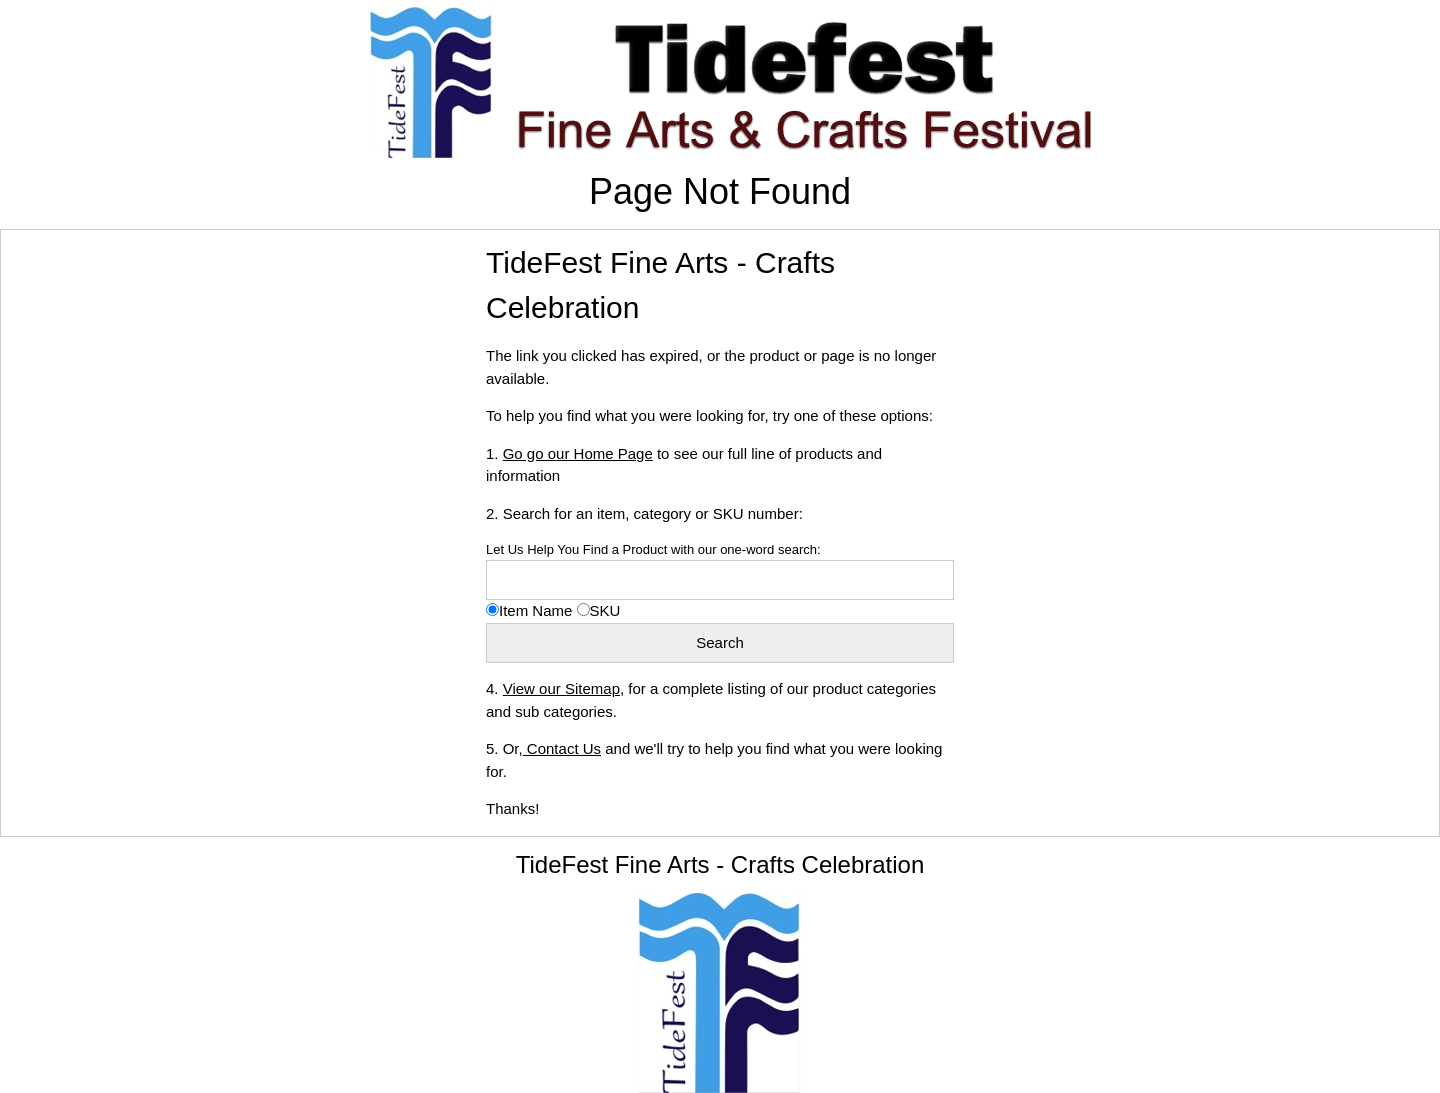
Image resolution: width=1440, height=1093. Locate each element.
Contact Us (562, 748)
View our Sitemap (561, 688)
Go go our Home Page (578, 453)
